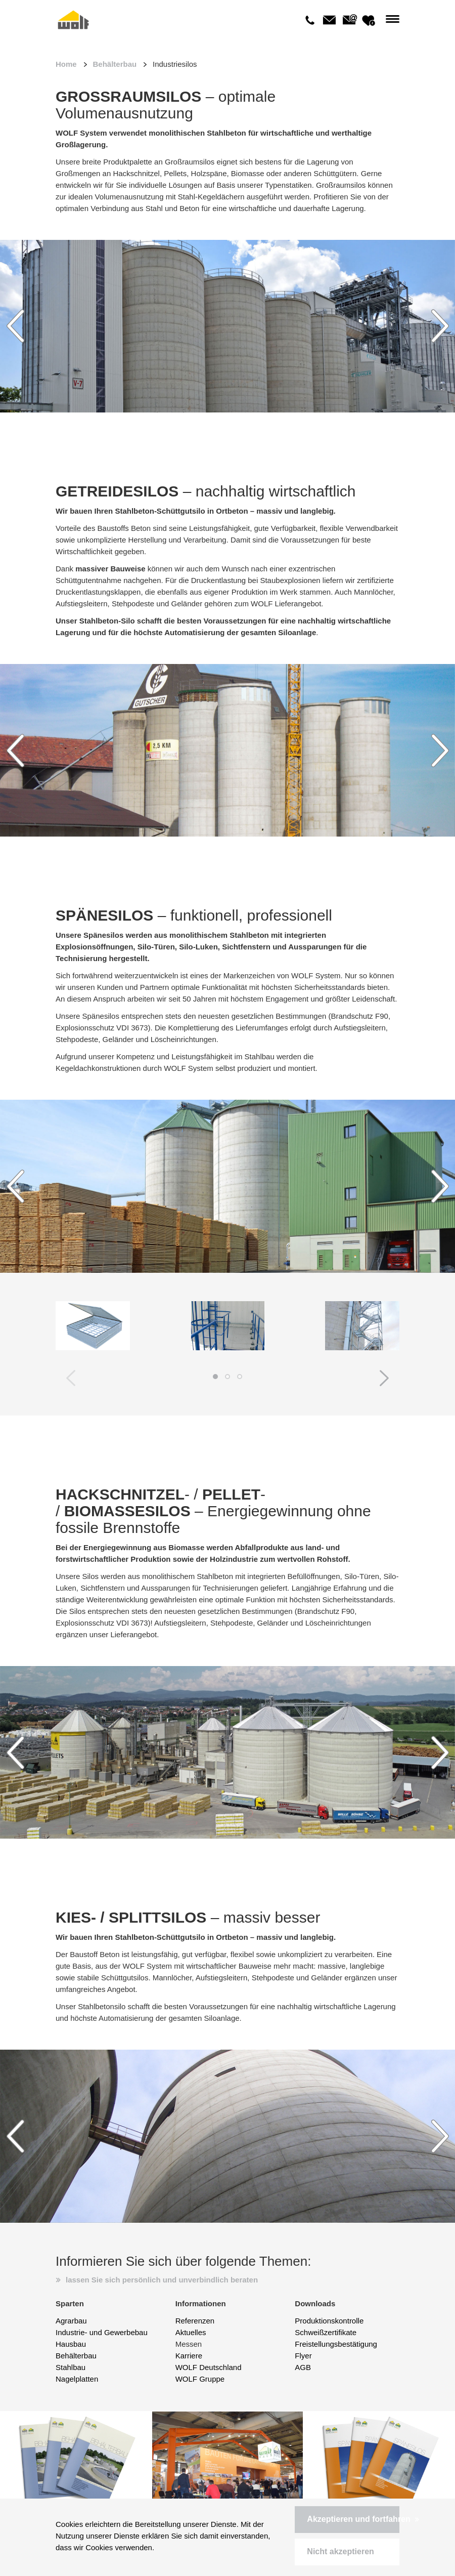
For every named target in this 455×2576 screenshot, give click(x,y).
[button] (347, 2519)
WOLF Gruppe (200, 2379)
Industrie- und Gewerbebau (102, 2332)
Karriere (188, 2355)
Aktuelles (190, 2332)
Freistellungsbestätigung (336, 2344)
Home (66, 64)
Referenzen (195, 2320)
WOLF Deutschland (208, 2367)
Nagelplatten (77, 2379)
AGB (303, 2367)
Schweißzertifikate (325, 2332)
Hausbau (71, 2344)
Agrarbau (71, 2320)
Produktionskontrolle (329, 2320)
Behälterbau (115, 64)
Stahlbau (70, 2367)
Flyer (303, 2355)
